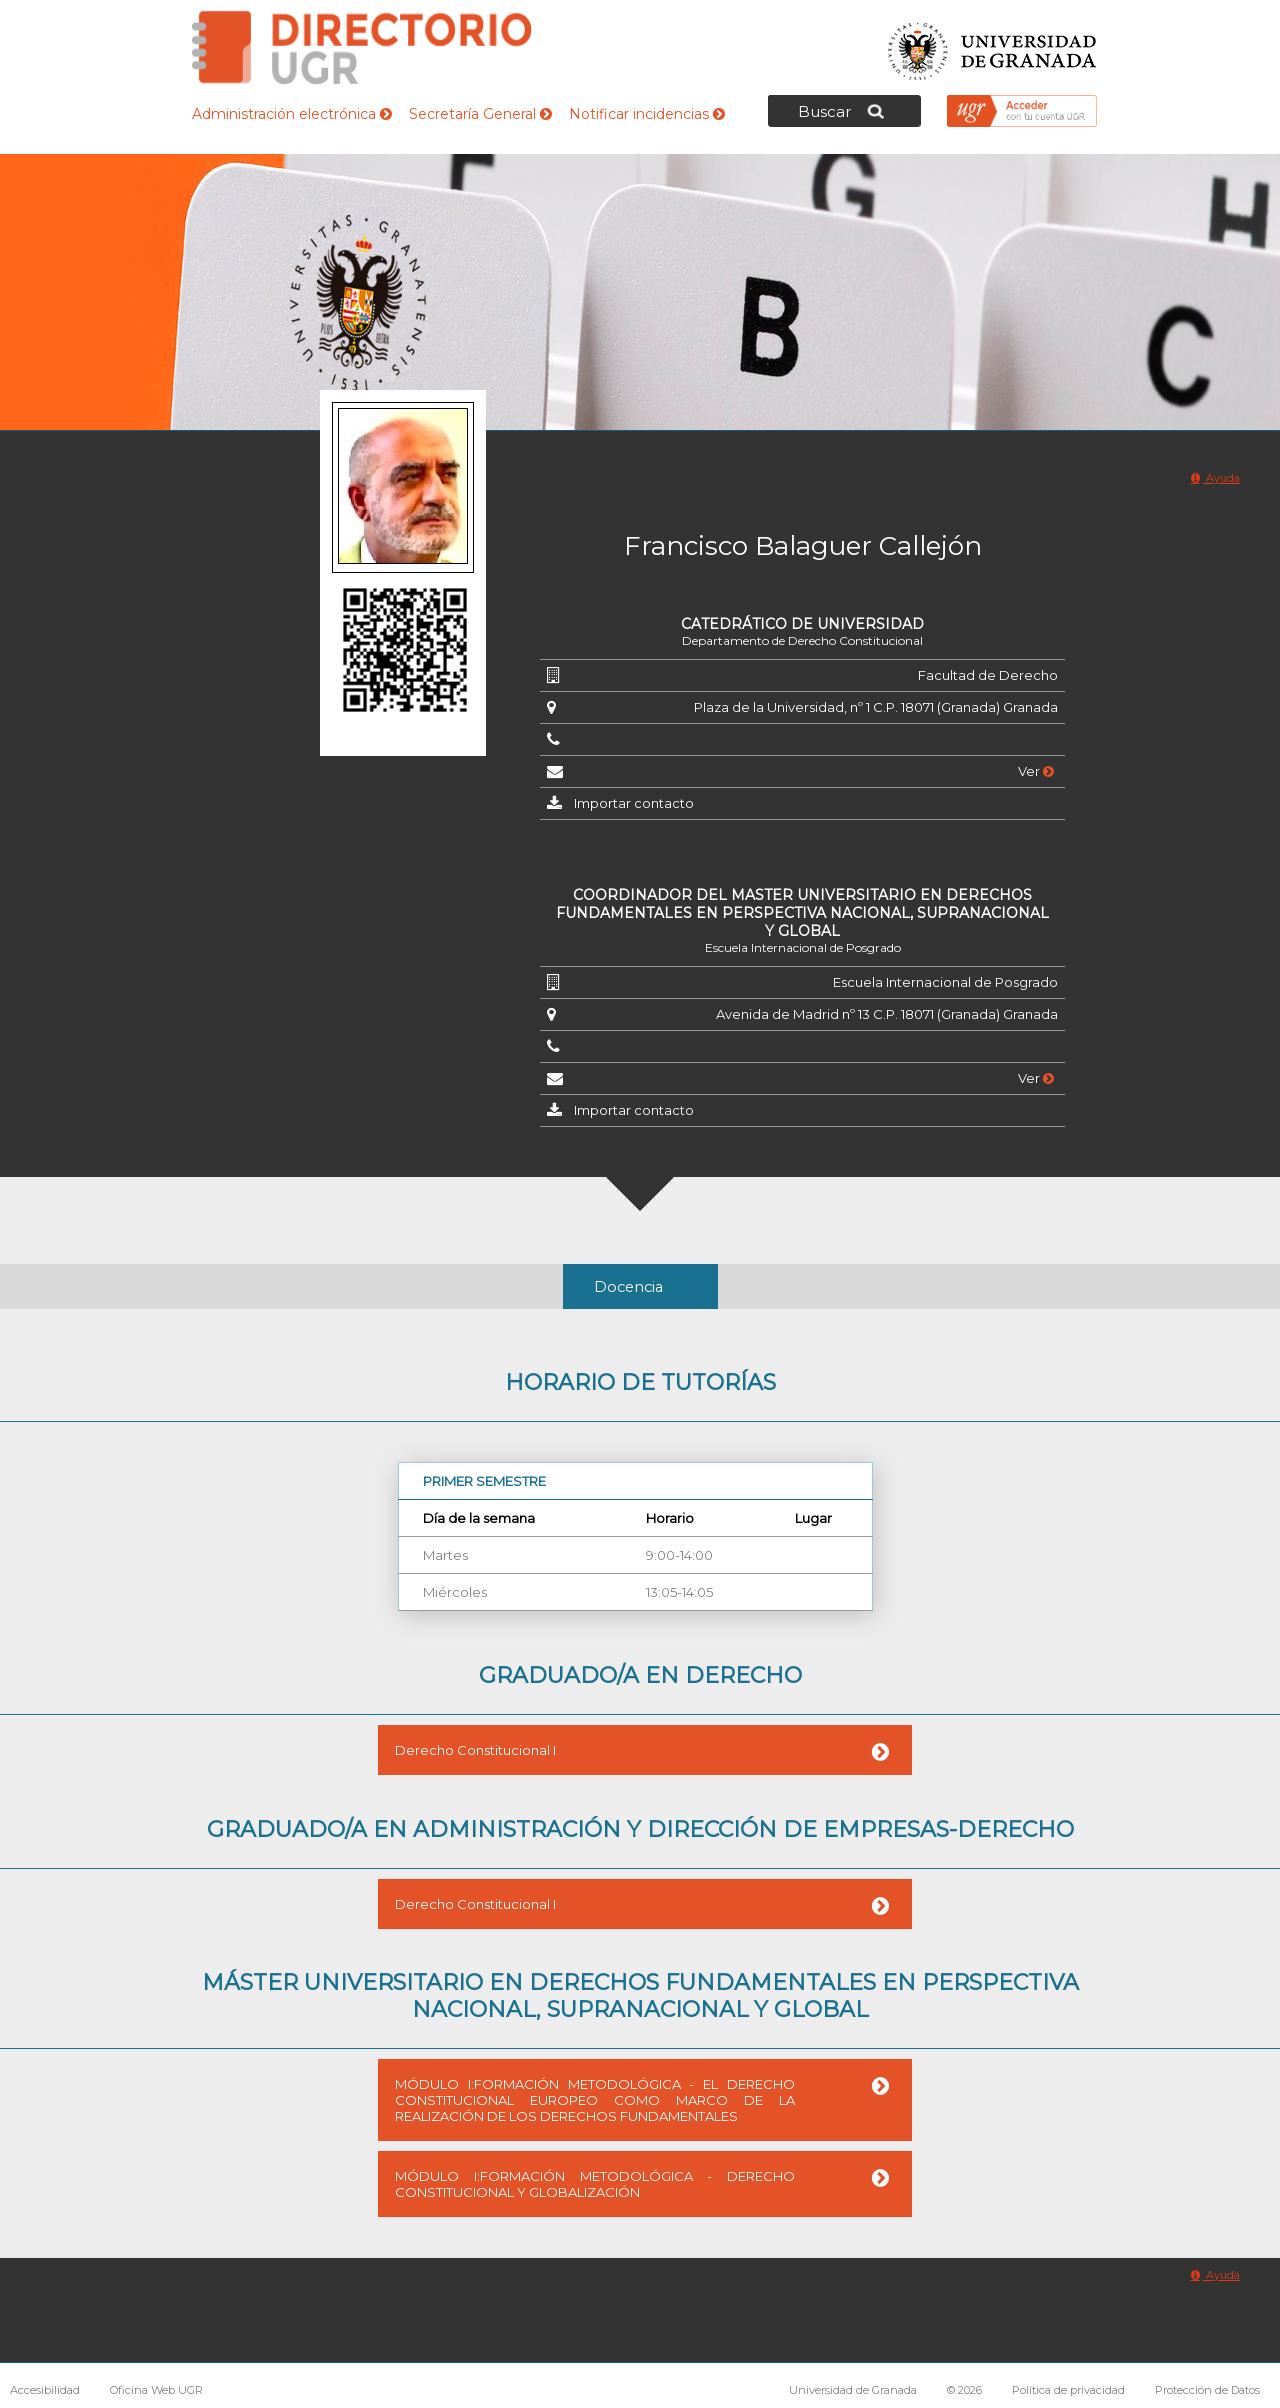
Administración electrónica (292, 114)
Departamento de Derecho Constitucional (802, 640)
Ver (1036, 771)
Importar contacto (634, 803)
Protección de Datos (1207, 2390)
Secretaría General (480, 114)
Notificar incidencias (647, 114)
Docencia (628, 1287)
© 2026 (964, 2390)
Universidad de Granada (993, 45)
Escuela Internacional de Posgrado (803, 947)
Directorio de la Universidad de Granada (362, 47)
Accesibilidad (45, 2390)
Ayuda (1215, 478)
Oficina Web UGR (156, 2390)
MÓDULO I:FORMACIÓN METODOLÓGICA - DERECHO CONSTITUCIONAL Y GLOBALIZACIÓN (595, 2184)
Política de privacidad (1068, 2390)
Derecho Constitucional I (475, 1750)
